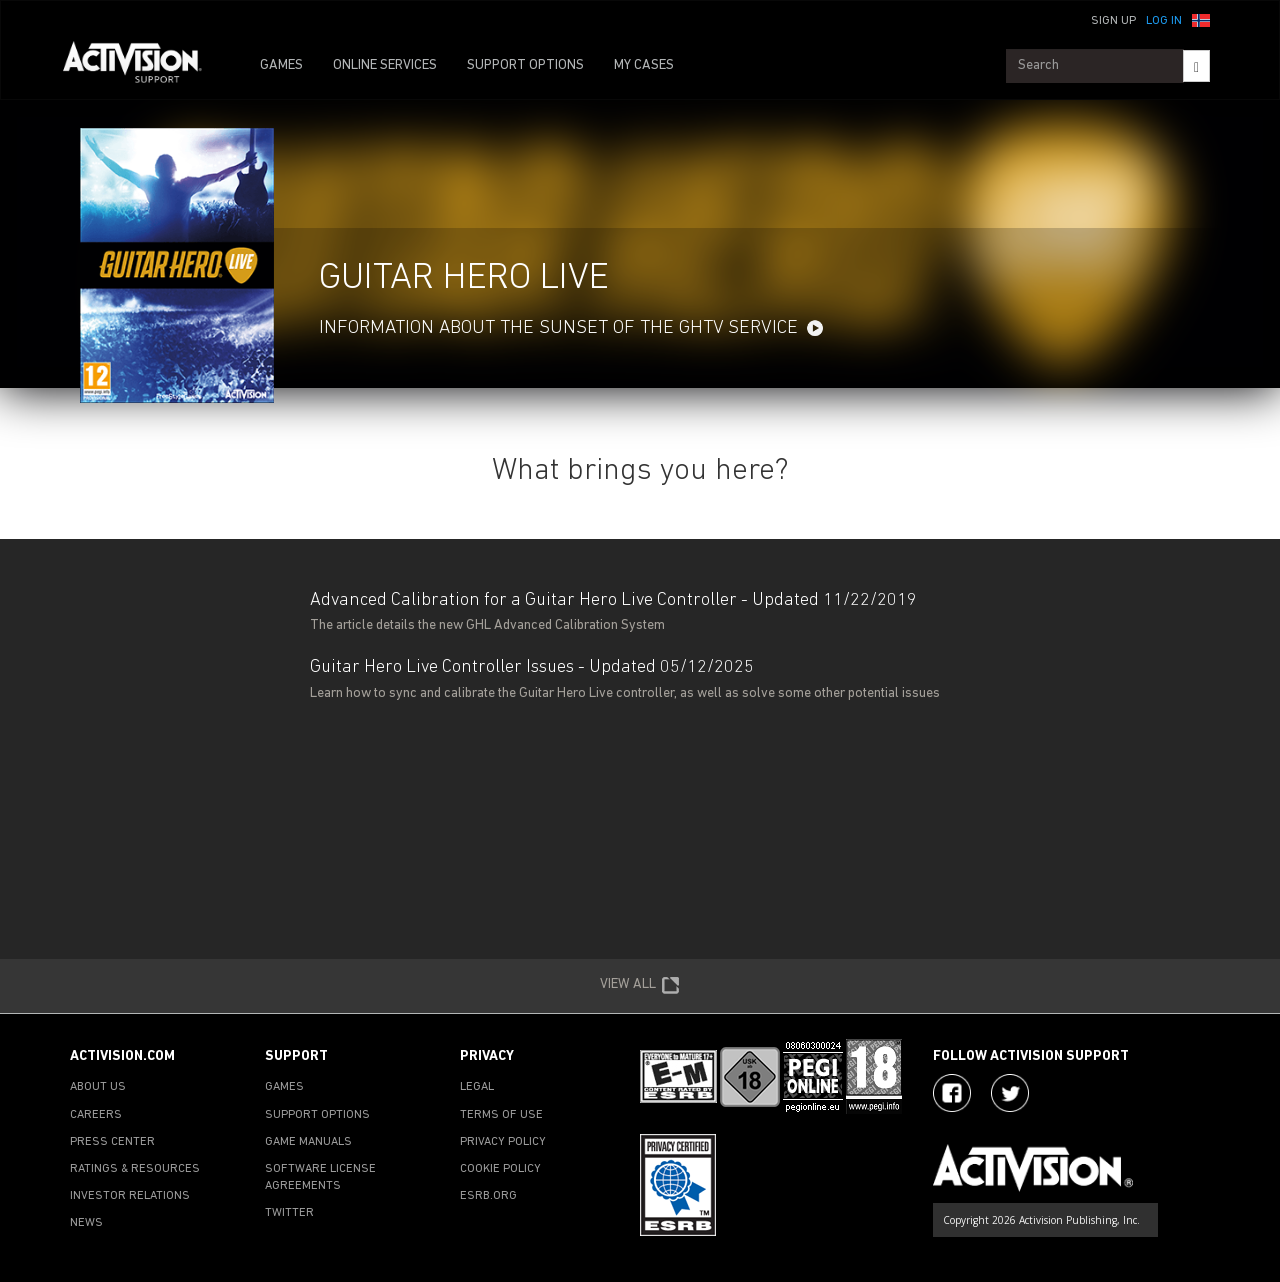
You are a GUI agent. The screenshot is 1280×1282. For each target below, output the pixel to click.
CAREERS (96, 1115)
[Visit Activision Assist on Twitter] (1010, 1093)
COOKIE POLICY (500, 1169)
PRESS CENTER (112, 1142)
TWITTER (289, 1213)
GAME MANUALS (308, 1142)
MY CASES (644, 65)
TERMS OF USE (501, 1115)
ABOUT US (98, 1087)
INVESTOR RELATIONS (130, 1196)
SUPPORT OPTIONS (525, 65)
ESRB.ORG (488, 1196)
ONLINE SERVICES (385, 65)
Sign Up (1113, 21)
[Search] (1196, 66)
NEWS (86, 1223)
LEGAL (477, 1087)
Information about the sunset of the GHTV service (558, 328)
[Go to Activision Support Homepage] (142, 66)
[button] (1201, 19)
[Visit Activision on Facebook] (952, 1093)
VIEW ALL (640, 986)
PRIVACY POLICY (503, 1142)
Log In (1164, 21)
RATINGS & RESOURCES (135, 1169)
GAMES (281, 65)
